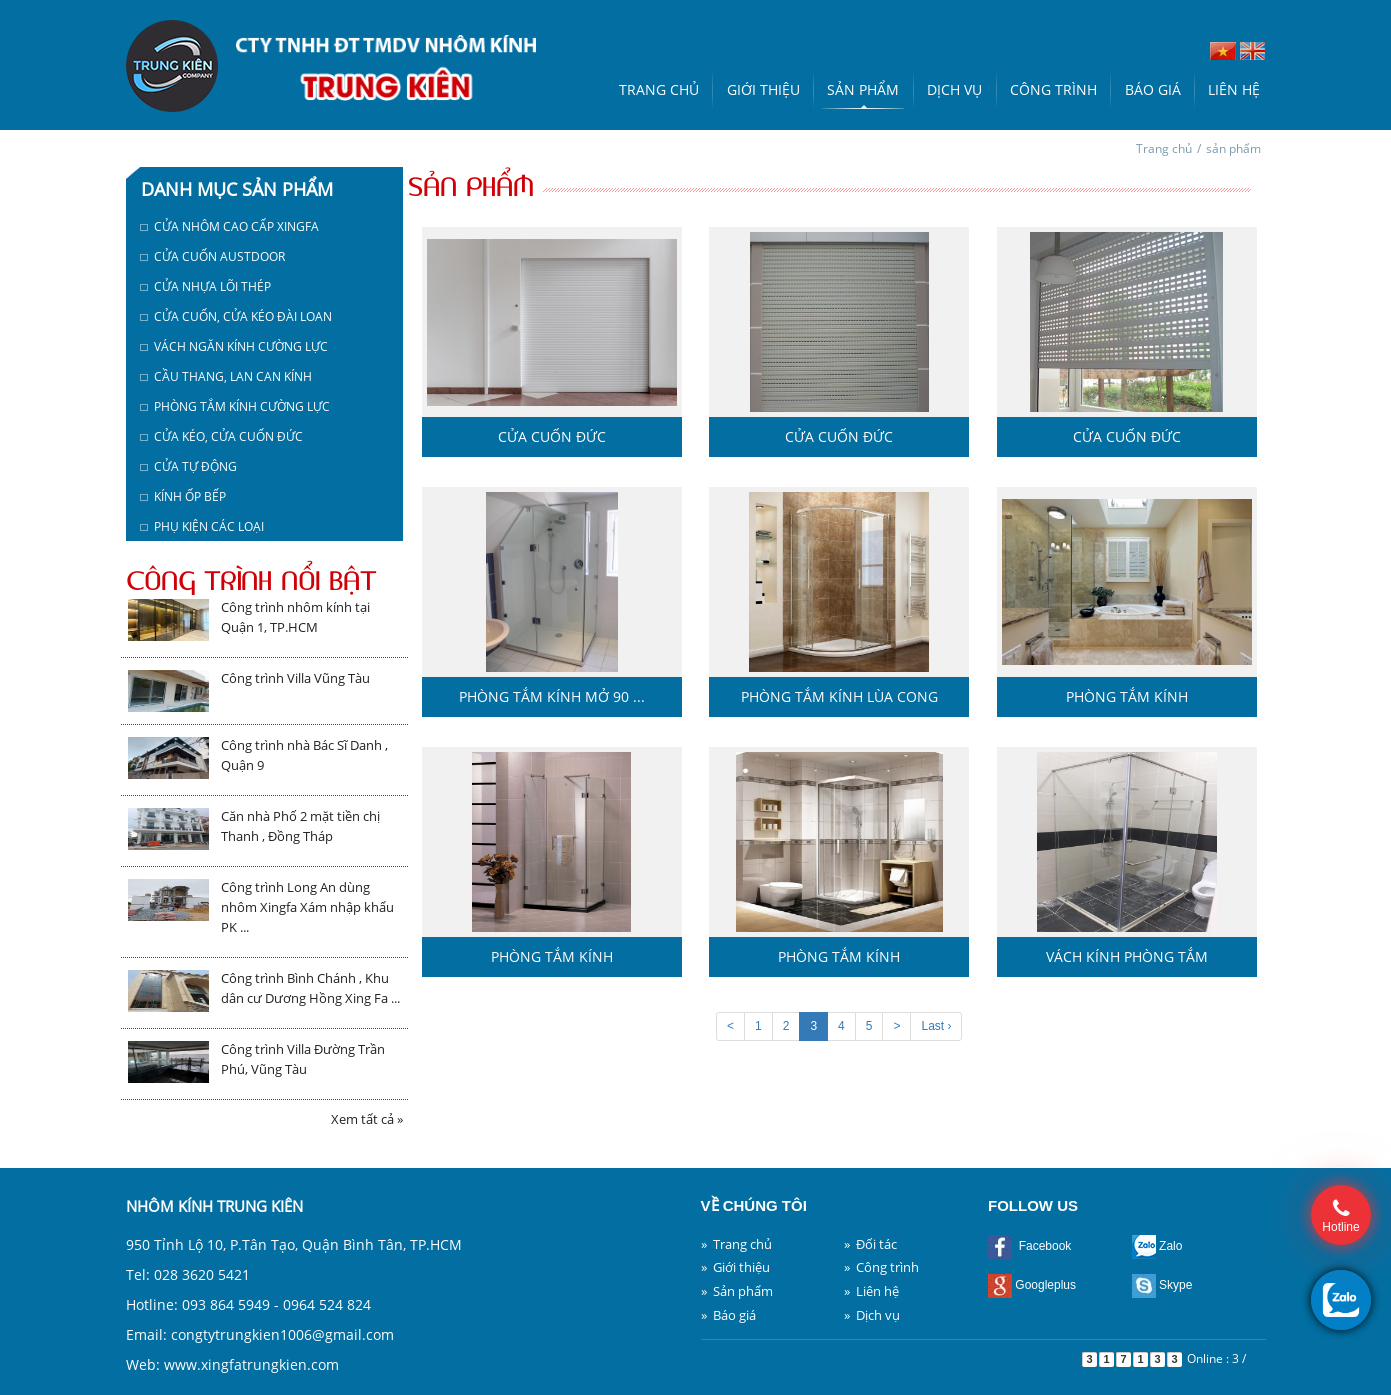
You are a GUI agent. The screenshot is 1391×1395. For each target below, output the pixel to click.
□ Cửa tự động (189, 466)
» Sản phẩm (737, 1291)
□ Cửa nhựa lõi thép (206, 286)
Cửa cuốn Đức (552, 436)
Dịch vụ (954, 89)
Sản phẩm (863, 89)
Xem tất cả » (367, 1119)
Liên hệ (1234, 89)
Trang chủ (659, 89)
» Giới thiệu (735, 1267)
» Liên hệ (871, 1291)
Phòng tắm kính (1127, 696)
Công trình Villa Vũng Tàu (295, 678)
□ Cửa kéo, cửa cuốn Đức (222, 436)
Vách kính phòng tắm (1127, 956)
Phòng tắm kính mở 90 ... (552, 696)
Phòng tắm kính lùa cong (839, 696)
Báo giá (1153, 89)
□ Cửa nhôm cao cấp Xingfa (230, 226)
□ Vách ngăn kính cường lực (234, 346)
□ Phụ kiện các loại (202, 526)
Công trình (1053, 89)
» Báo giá (728, 1315)
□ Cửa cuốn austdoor (213, 256)
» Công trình (881, 1267)
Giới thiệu (763, 89)
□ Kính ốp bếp (183, 496)
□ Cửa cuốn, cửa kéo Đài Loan (236, 316)
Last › (936, 1026)
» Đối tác (870, 1244)
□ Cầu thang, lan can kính (226, 376)
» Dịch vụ (872, 1315)
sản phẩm (1233, 148)
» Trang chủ (736, 1244)
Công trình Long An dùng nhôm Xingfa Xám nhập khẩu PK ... (307, 907)
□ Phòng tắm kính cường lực (235, 406)
